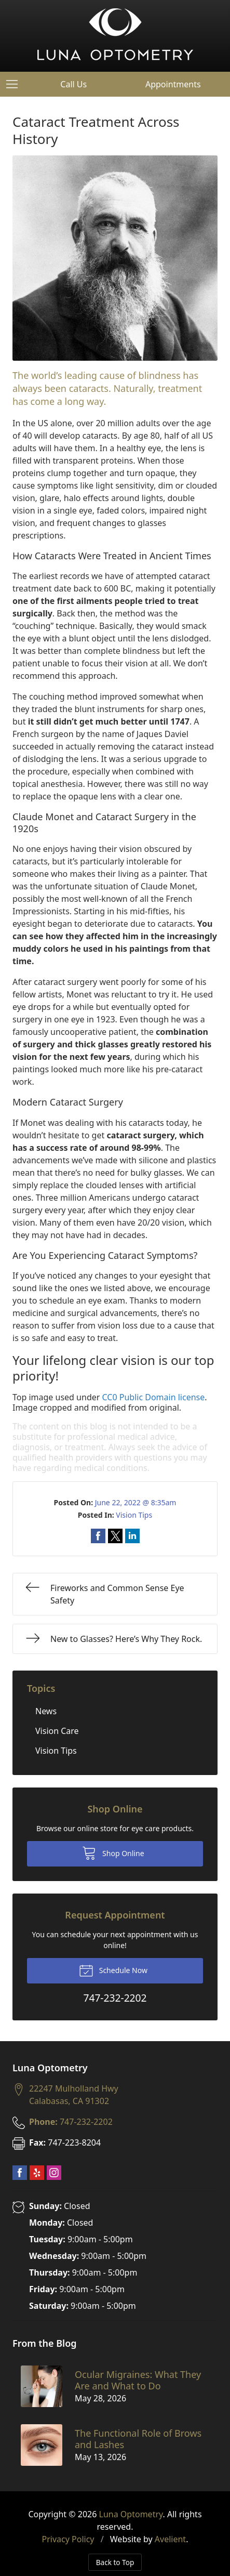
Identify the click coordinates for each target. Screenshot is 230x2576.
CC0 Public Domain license (153, 1397)
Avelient (170, 2539)
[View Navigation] (15, 84)
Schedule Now (113, 1970)
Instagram (54, 2172)
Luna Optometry (131, 2514)
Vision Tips (134, 1515)
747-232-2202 (71, 2121)
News (46, 1711)
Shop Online (113, 1852)
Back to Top (115, 2562)
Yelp (37, 2172)
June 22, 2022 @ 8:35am (136, 1502)
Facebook (19, 2172)
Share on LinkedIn (132, 1536)
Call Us (73, 84)
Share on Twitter (115, 1536)
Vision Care (57, 1731)
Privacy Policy (68, 2539)
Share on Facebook (98, 1536)
